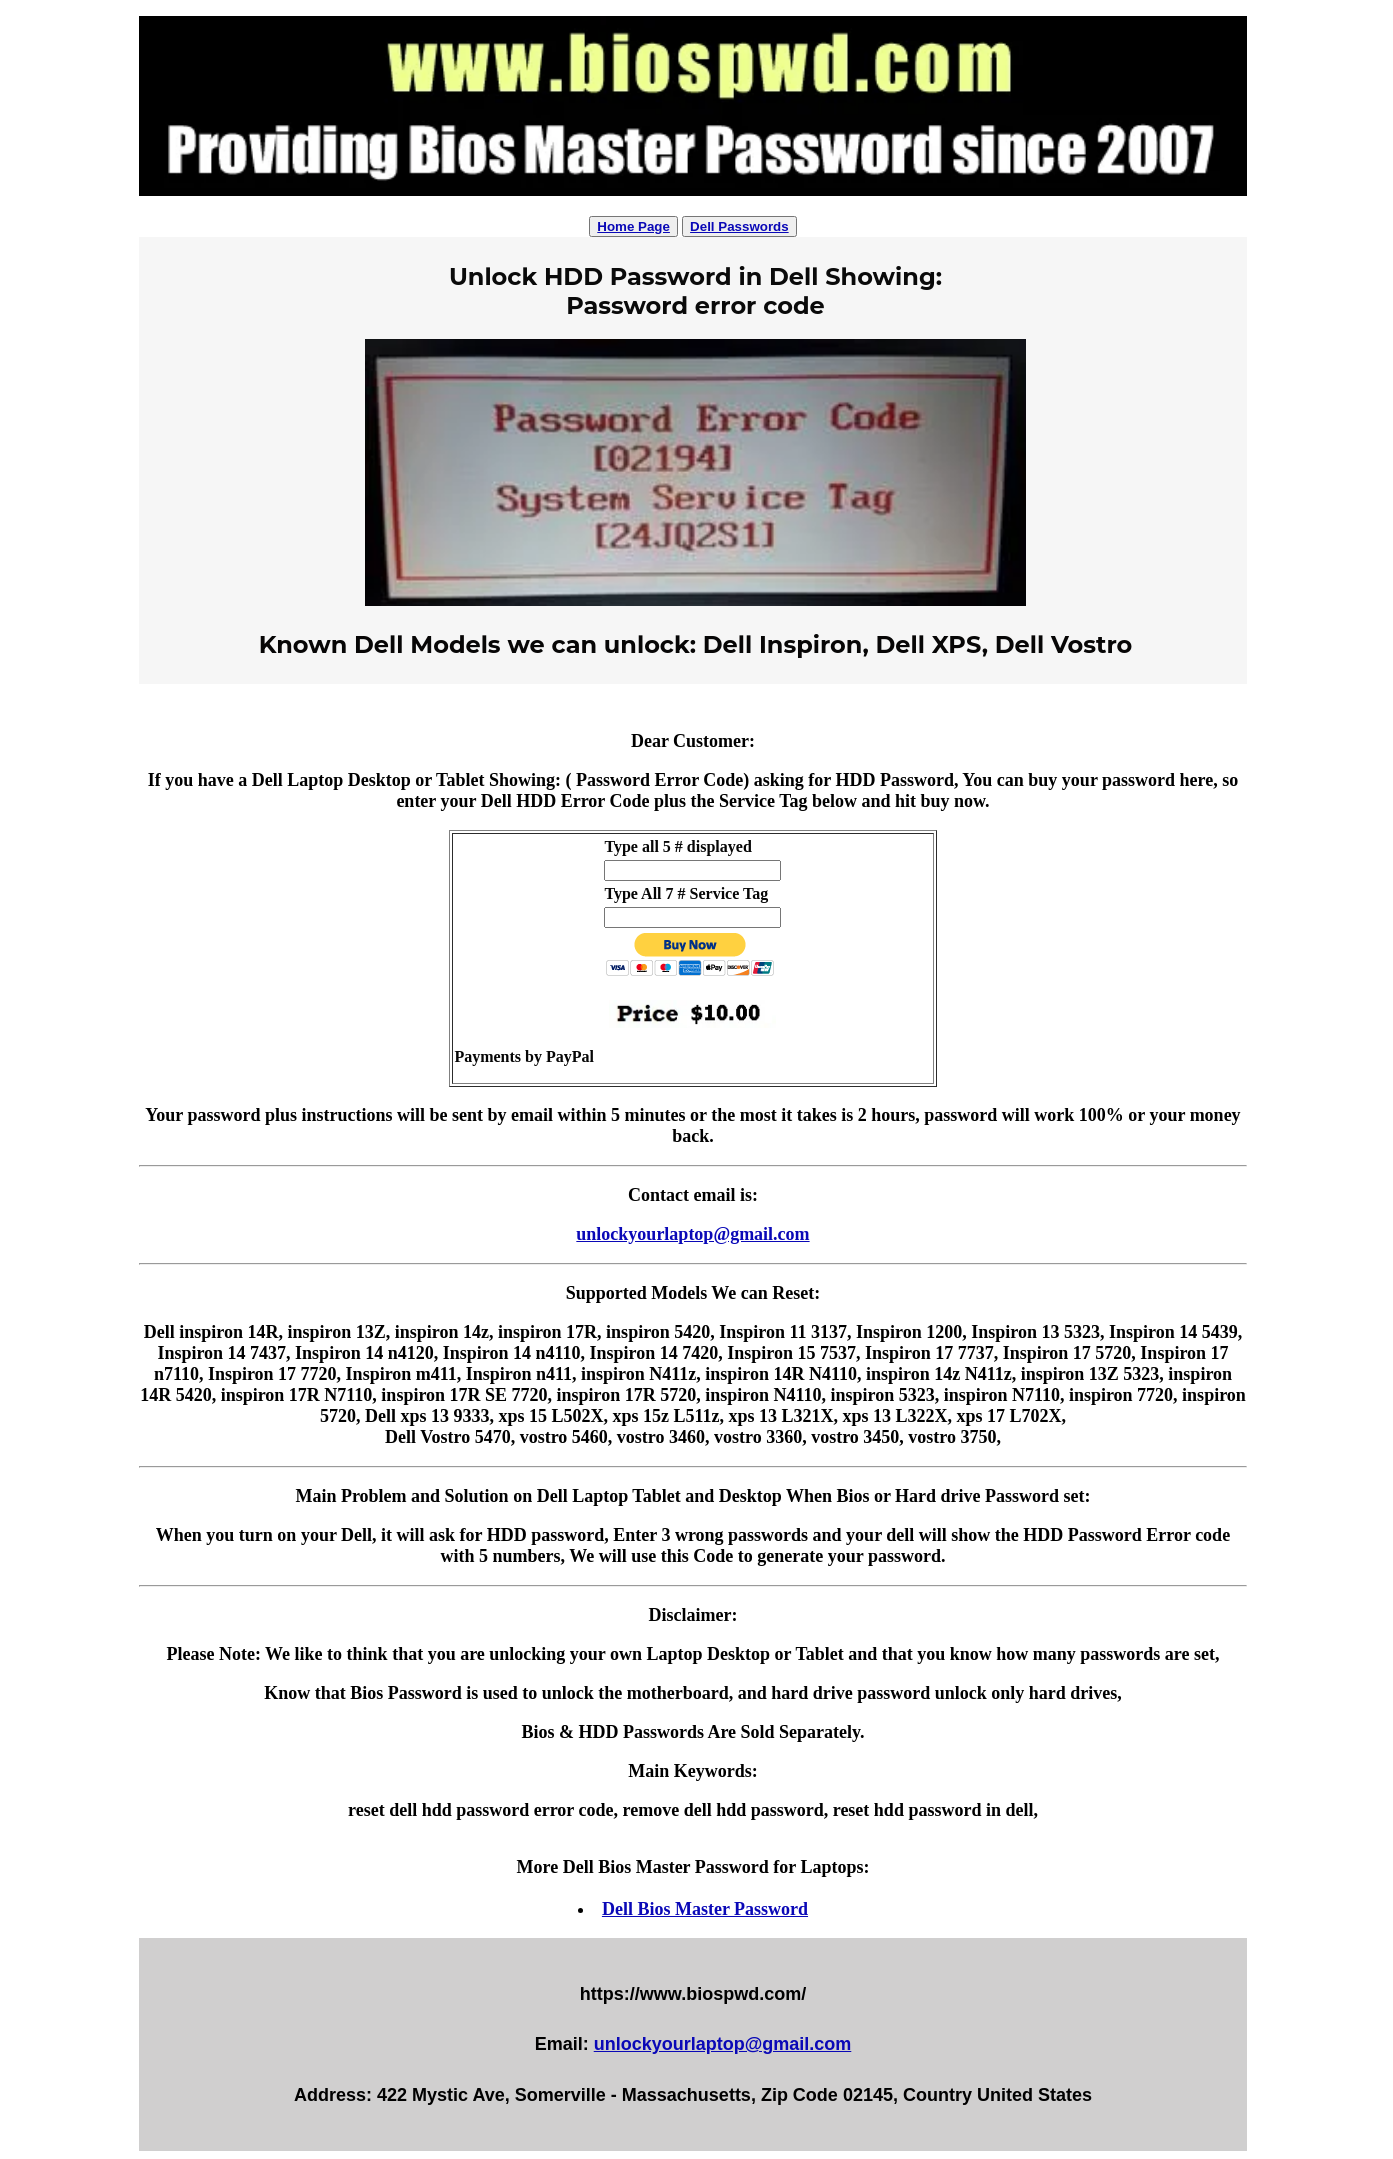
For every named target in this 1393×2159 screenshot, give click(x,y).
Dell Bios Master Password (705, 1909)
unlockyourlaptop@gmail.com (692, 1234)
